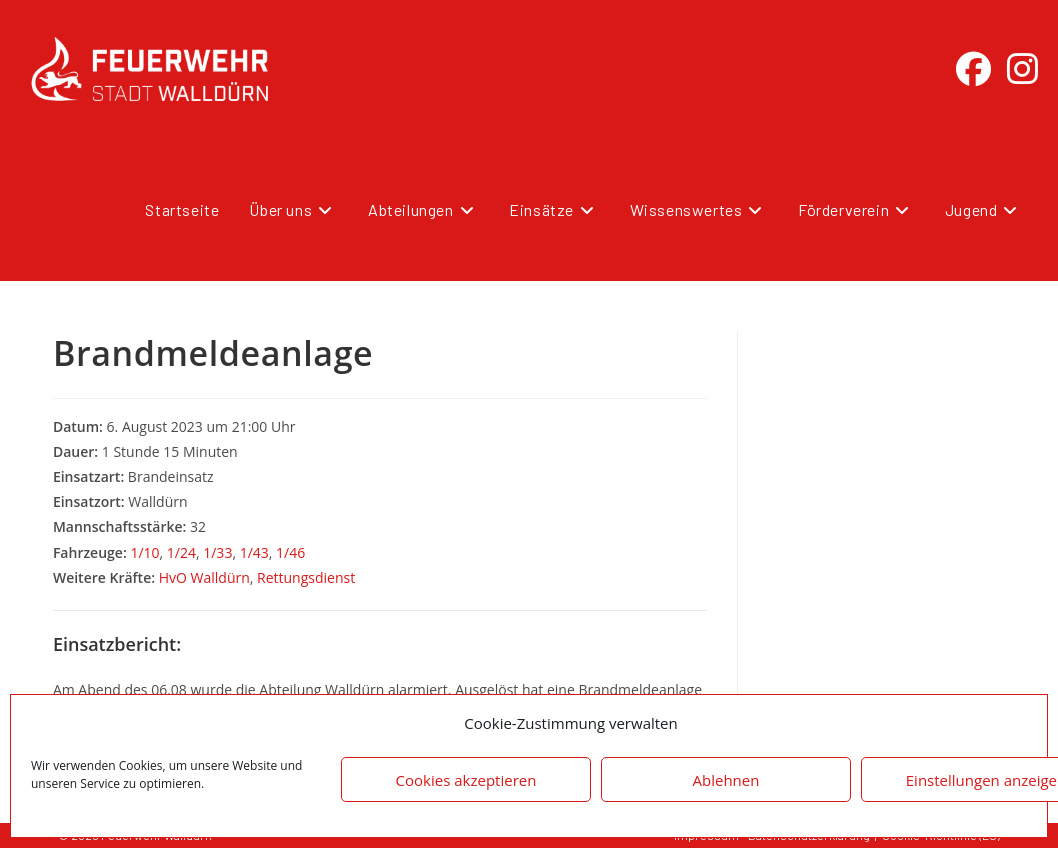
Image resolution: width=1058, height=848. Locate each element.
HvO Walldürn (204, 577)
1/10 (144, 552)
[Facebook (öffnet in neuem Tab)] (973, 69)
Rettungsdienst (306, 577)
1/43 (254, 552)
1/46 (290, 552)
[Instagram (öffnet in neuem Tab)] (1022, 69)
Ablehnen (726, 780)
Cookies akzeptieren (466, 780)
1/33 (217, 552)
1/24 (181, 552)
